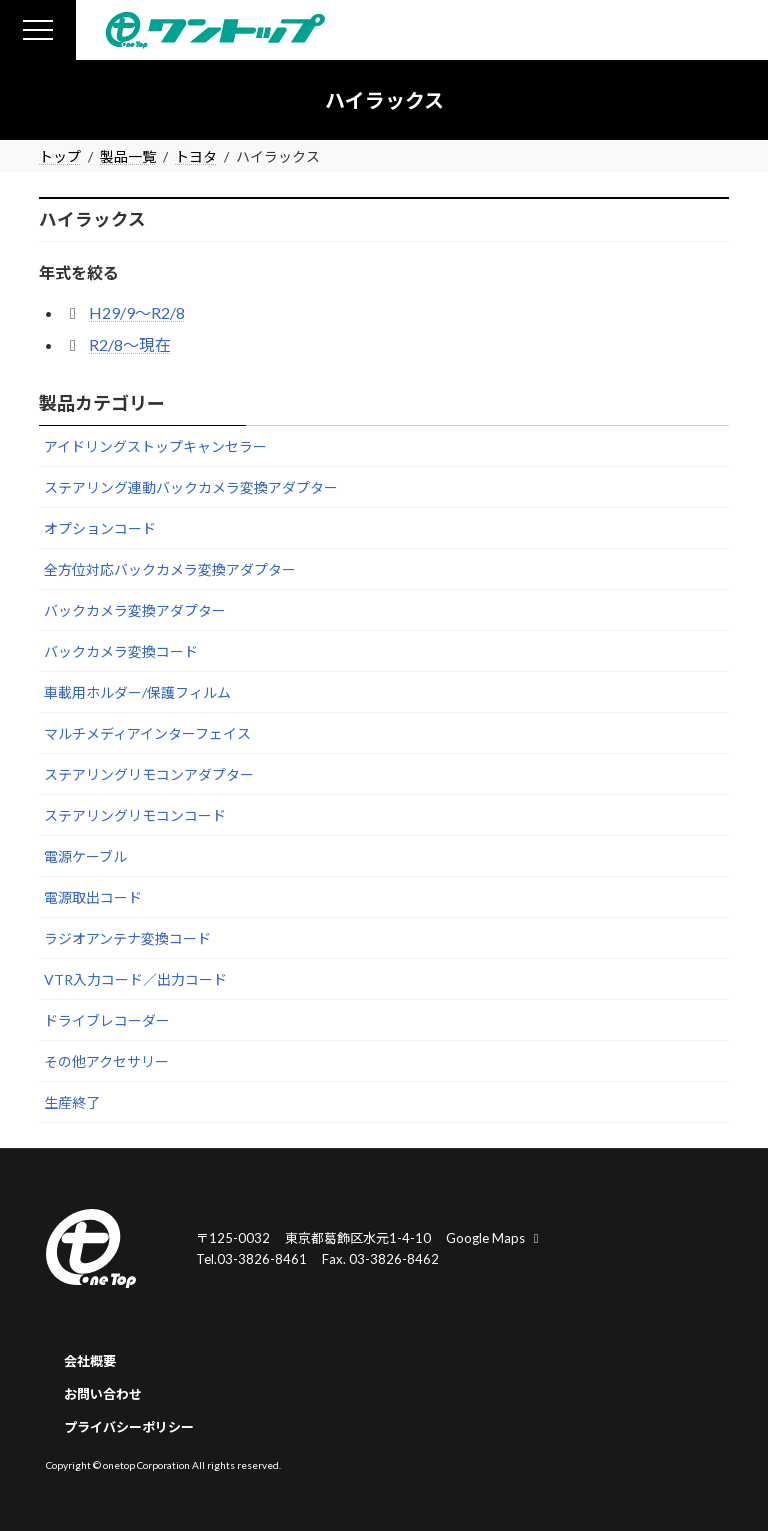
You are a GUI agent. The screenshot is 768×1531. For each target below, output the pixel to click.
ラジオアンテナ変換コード (127, 938)
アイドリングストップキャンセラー (155, 446)
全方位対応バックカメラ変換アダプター (170, 569)
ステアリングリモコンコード (135, 815)
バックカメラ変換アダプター (135, 610)
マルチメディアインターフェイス (147, 733)
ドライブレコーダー (107, 1020)
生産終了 (72, 1102)
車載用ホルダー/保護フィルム (137, 692)
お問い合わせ (103, 1394)
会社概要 (90, 1361)
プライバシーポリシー (129, 1427)
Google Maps (495, 1238)
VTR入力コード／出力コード (135, 979)
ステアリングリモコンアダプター (149, 774)
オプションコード (100, 528)
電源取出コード (93, 897)
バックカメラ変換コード (121, 651)
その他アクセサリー (106, 1061)
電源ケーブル (85, 856)
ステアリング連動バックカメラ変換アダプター (191, 487)
